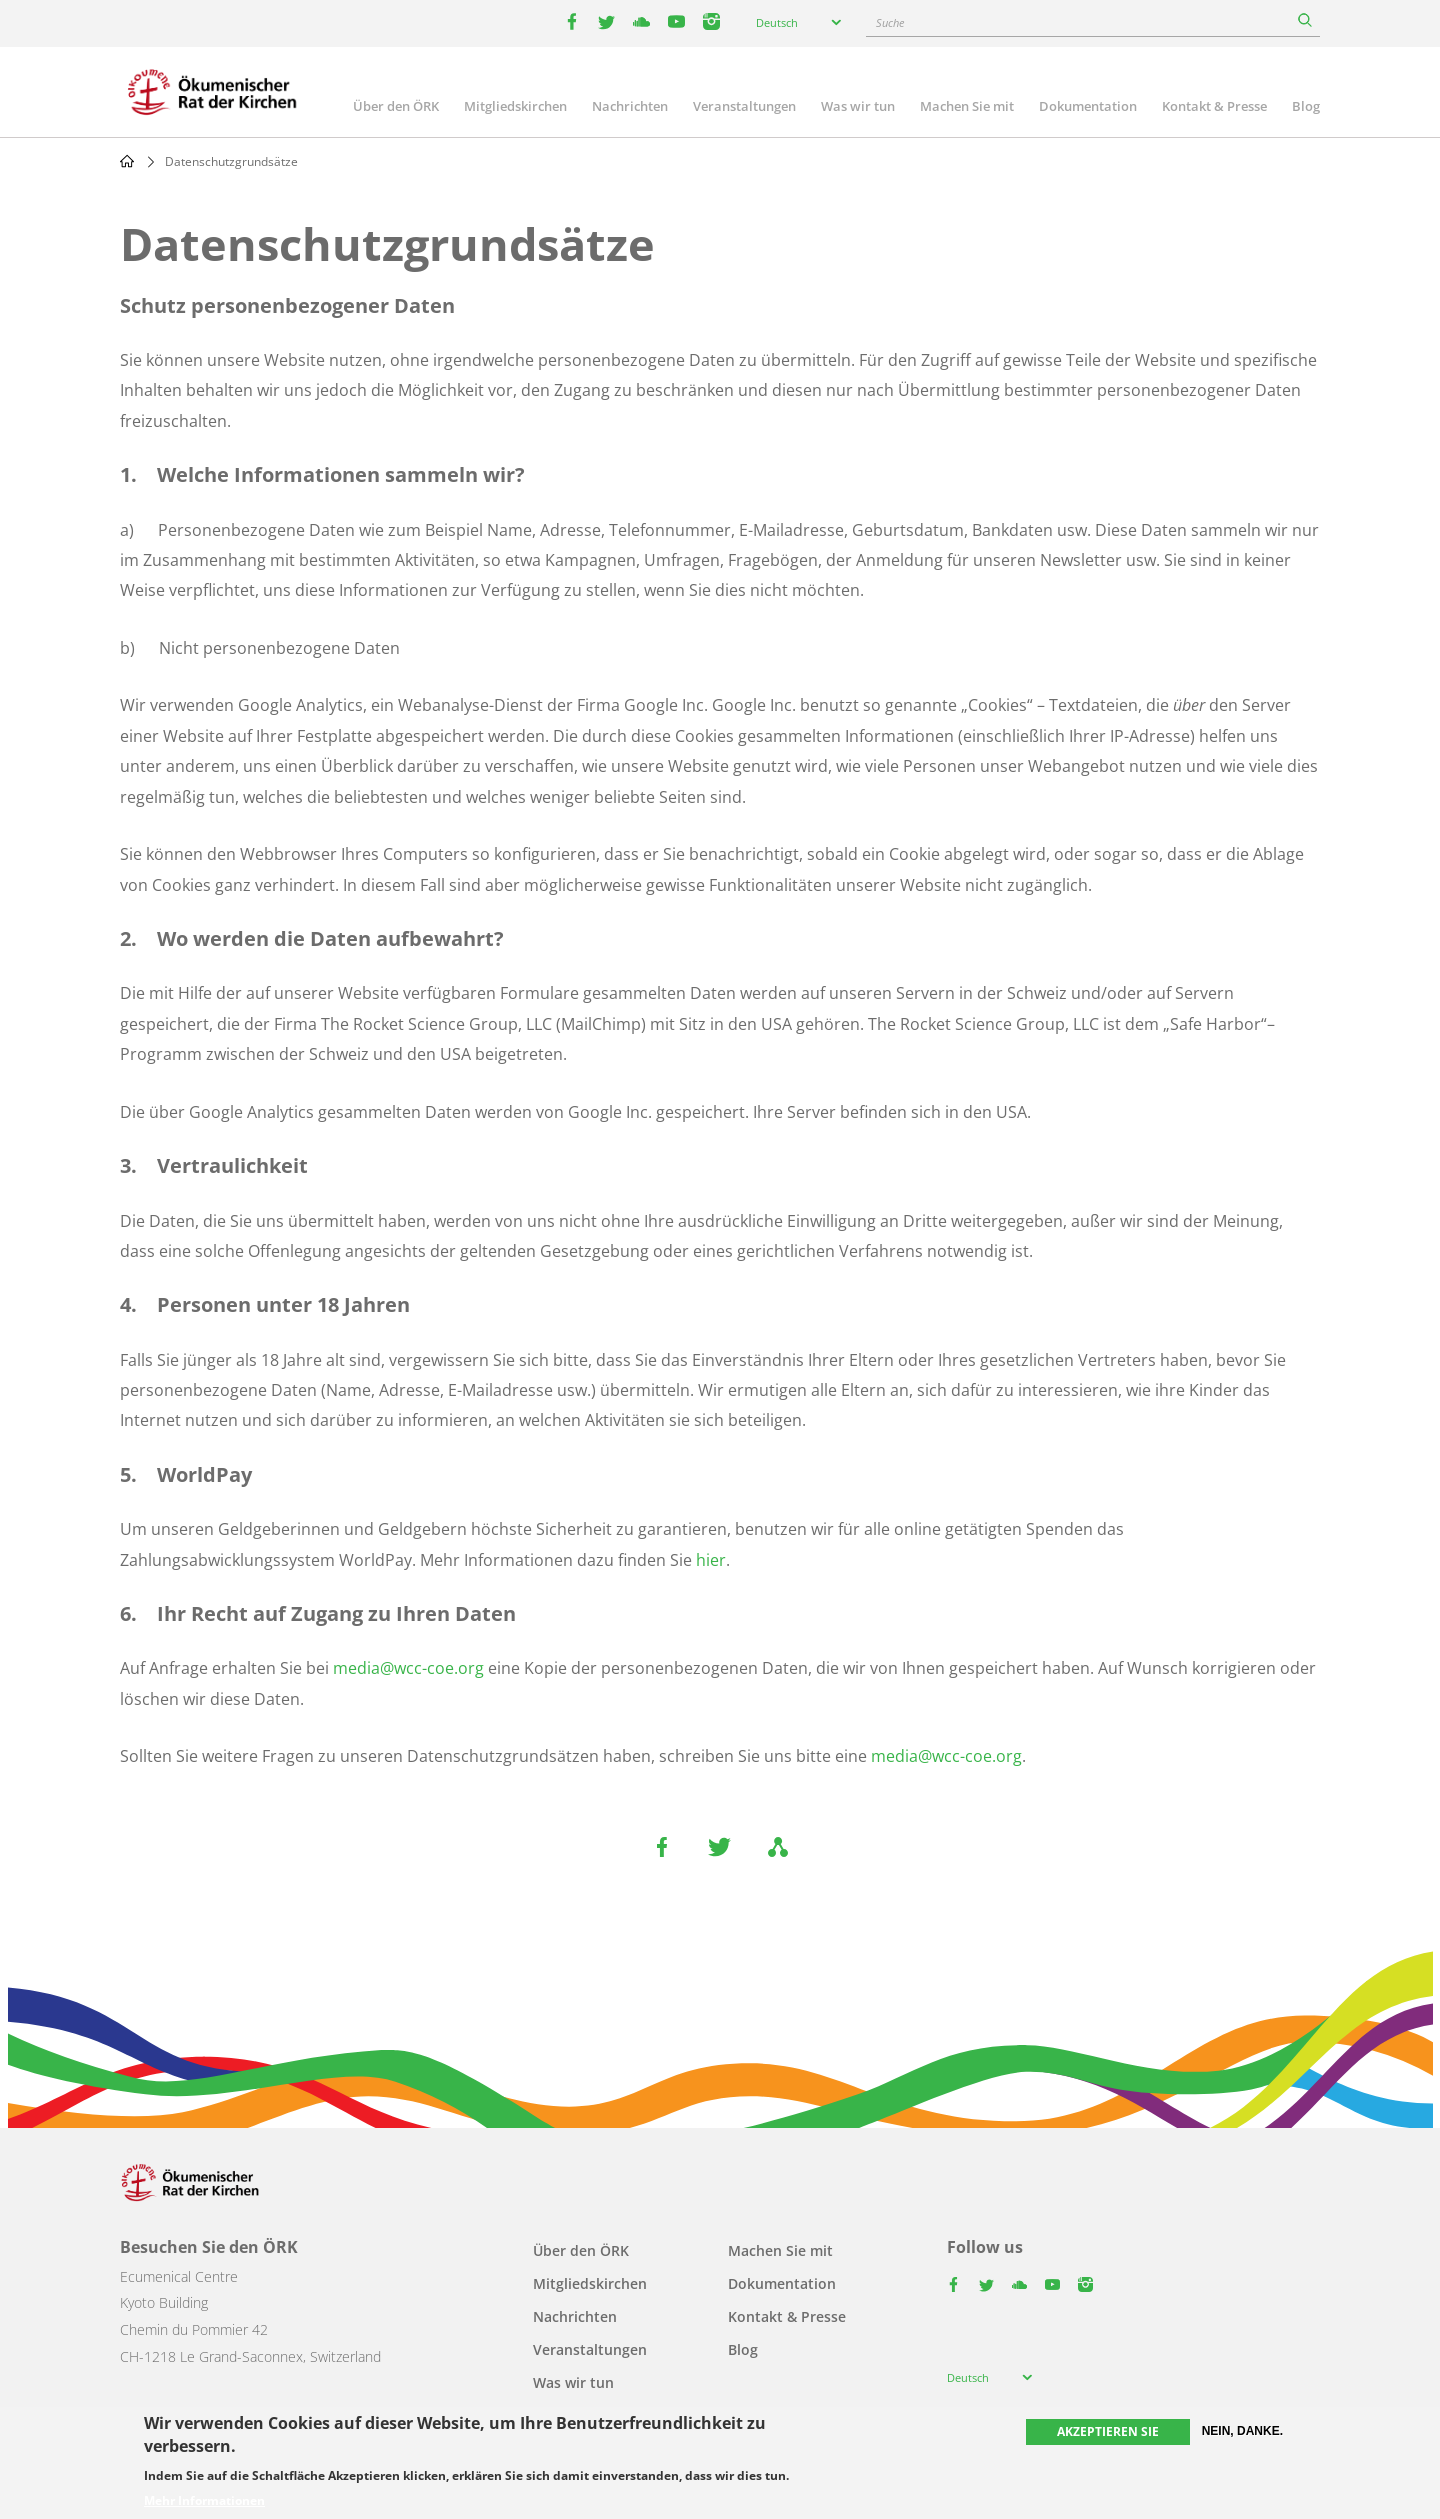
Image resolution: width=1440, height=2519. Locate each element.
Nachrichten (630, 106)
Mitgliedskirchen (515, 106)
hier (711, 1560)
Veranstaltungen (744, 106)
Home (127, 161)
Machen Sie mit (967, 106)
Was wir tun (858, 106)
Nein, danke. (1242, 2431)
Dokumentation (1088, 106)
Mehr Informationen (204, 2501)
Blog (1306, 106)
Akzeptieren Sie (1108, 2431)
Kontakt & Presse (1214, 106)
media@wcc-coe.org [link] (408, 1668)
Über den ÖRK (396, 106)
